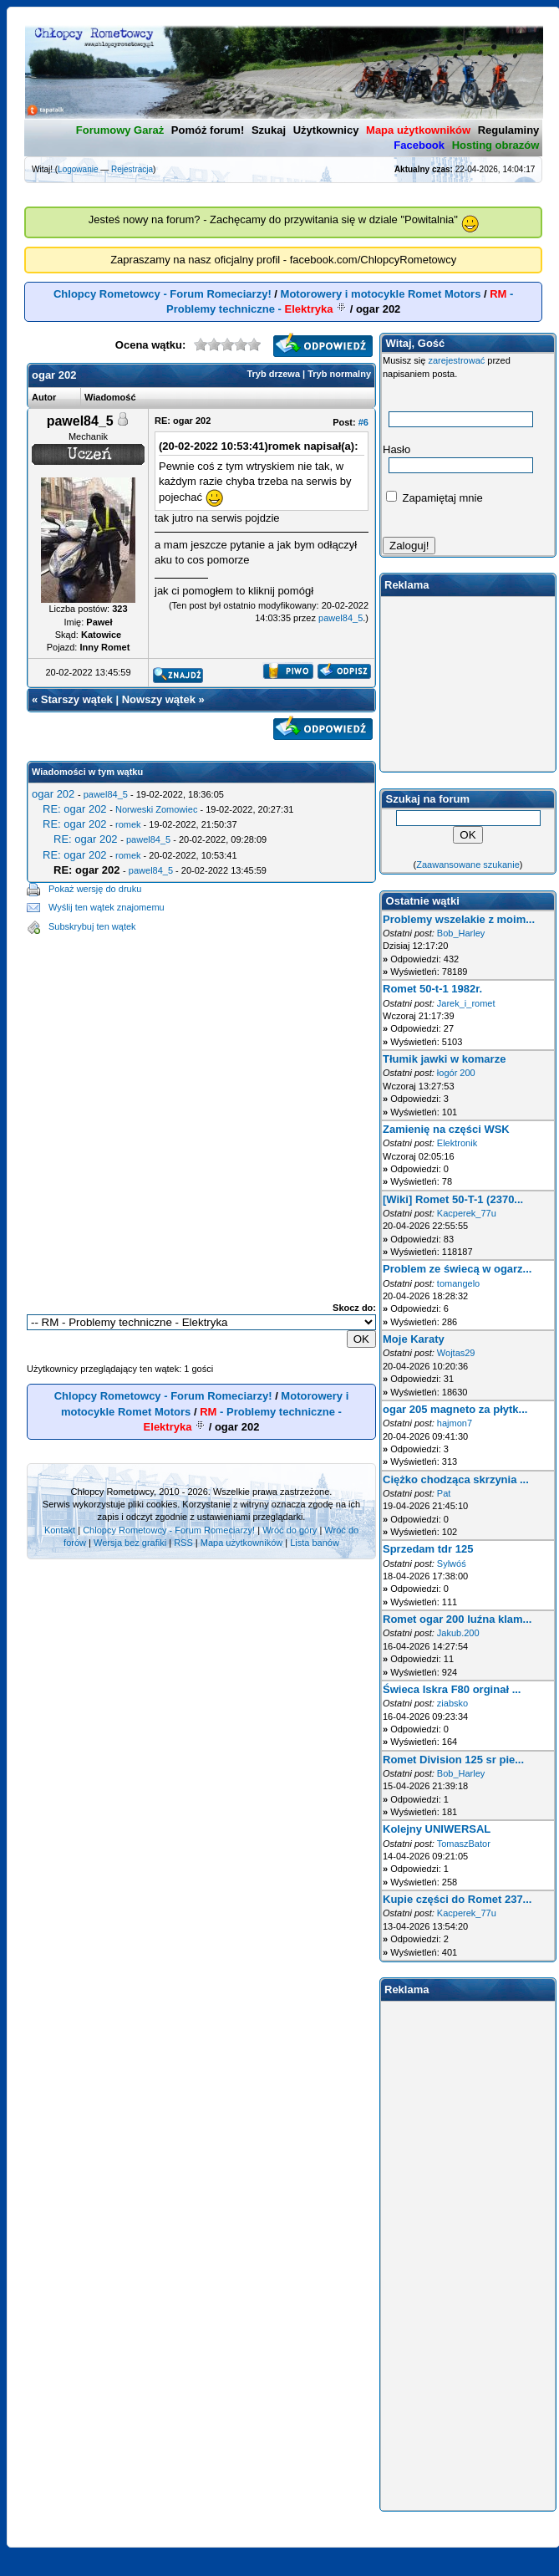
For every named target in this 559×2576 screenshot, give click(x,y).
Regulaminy (509, 130)
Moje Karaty (414, 1339)
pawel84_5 (340, 618)
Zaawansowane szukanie (468, 865)
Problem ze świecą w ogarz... (457, 1268)
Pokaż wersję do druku (94, 889)
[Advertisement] (166, 1105)
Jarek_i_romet (466, 1003)
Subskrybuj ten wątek (92, 926)
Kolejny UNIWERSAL (436, 1829)
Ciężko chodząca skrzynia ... (456, 1479)
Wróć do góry (289, 1530)
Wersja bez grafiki (130, 1543)
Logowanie (78, 169)
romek (128, 824)
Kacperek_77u (466, 1213)
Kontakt (59, 1530)
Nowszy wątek (159, 699)
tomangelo (458, 1283)
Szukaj (269, 130)
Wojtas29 (456, 1353)
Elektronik (457, 1143)
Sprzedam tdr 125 (428, 1549)
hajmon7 (454, 1423)
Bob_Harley (461, 933)
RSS (183, 1543)
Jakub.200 (458, 1633)
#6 (363, 422)
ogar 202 (53, 794)
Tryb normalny (339, 374)
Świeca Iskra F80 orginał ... (452, 1689)
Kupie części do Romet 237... (457, 1899)
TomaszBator (463, 1844)
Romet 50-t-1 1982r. (432, 988)
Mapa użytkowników (241, 1543)
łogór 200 (456, 1073)
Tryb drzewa (273, 374)
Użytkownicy (326, 130)
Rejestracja (132, 169)
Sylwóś (451, 1563)
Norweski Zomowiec (156, 809)
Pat (444, 1493)
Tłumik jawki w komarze (444, 1059)
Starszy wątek (77, 699)
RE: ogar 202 (75, 809)
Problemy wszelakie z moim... (459, 919)
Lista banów (314, 1543)
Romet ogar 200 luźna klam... (457, 1619)
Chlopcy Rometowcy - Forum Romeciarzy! (162, 294)
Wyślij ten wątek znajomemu (106, 907)
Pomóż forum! (207, 130)
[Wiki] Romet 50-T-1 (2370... (453, 1199)
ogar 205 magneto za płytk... (455, 1409)
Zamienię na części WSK (446, 1129)
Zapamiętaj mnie (434, 498)
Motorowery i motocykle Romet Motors (381, 294)
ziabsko (452, 1703)
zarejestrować (456, 360)
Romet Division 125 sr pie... (453, 1759)
